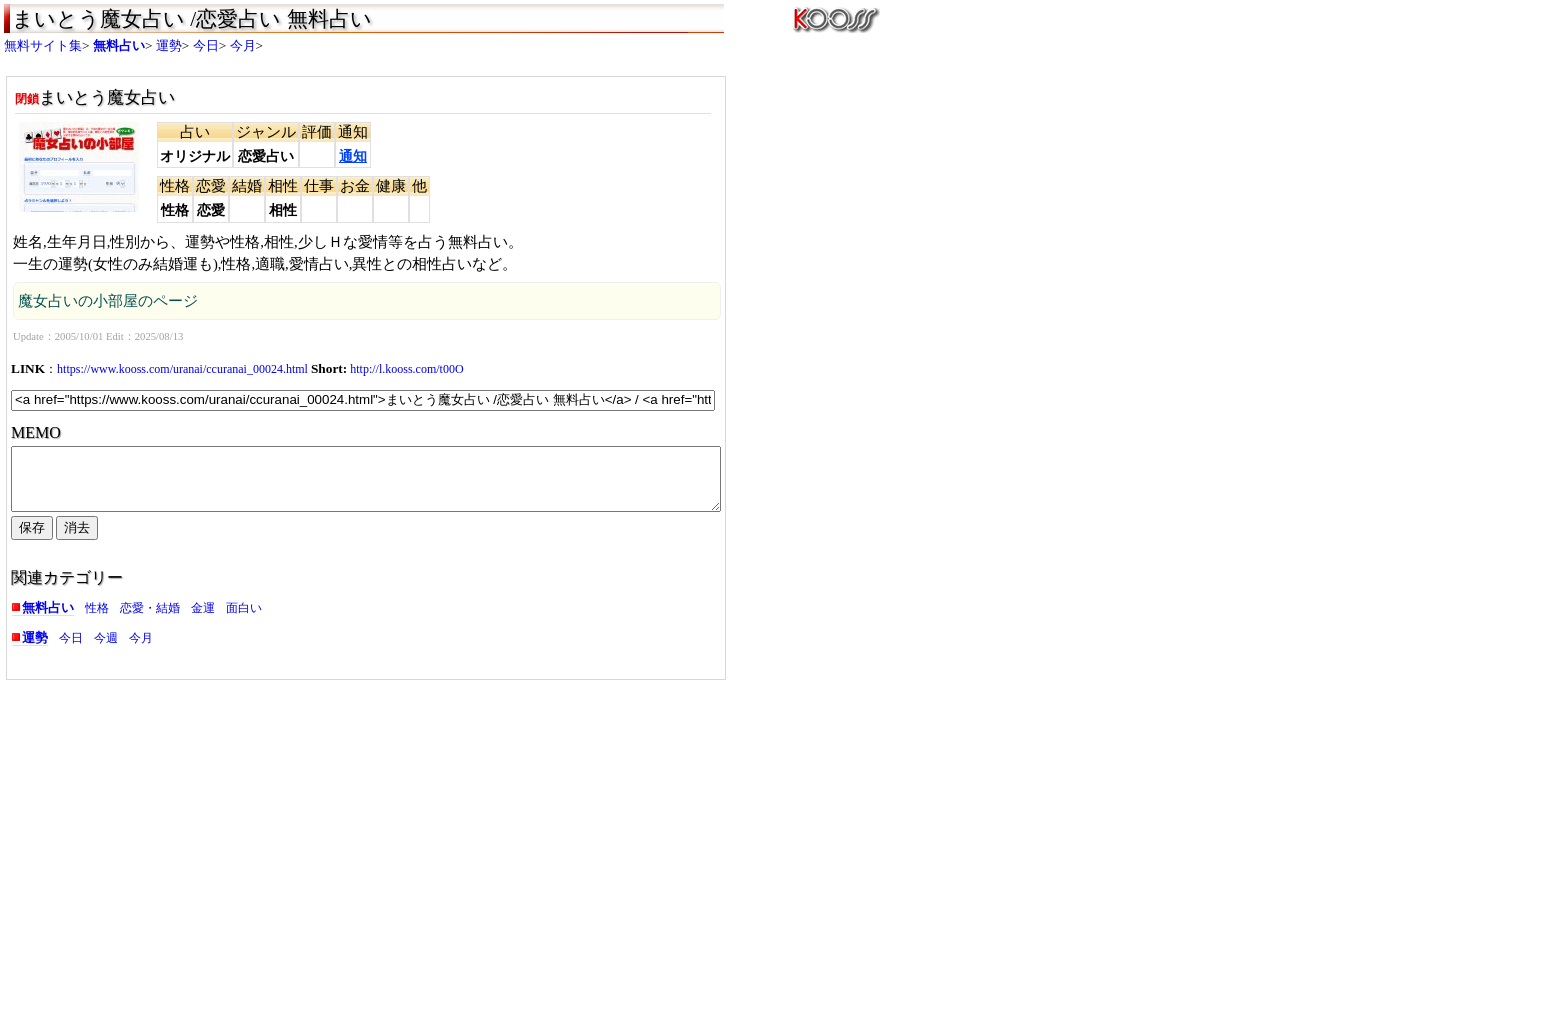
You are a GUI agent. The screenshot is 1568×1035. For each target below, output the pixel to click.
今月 (243, 45)
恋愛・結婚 (150, 620)
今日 (206, 45)
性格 (97, 620)
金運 (203, 620)
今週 (106, 650)
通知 (353, 156)
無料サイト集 (43, 45)
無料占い (119, 45)
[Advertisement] (179, 844)
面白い (244, 620)
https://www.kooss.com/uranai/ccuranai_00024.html (182, 369)
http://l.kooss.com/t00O (406, 369)
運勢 (169, 45)
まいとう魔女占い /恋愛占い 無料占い (192, 19)
